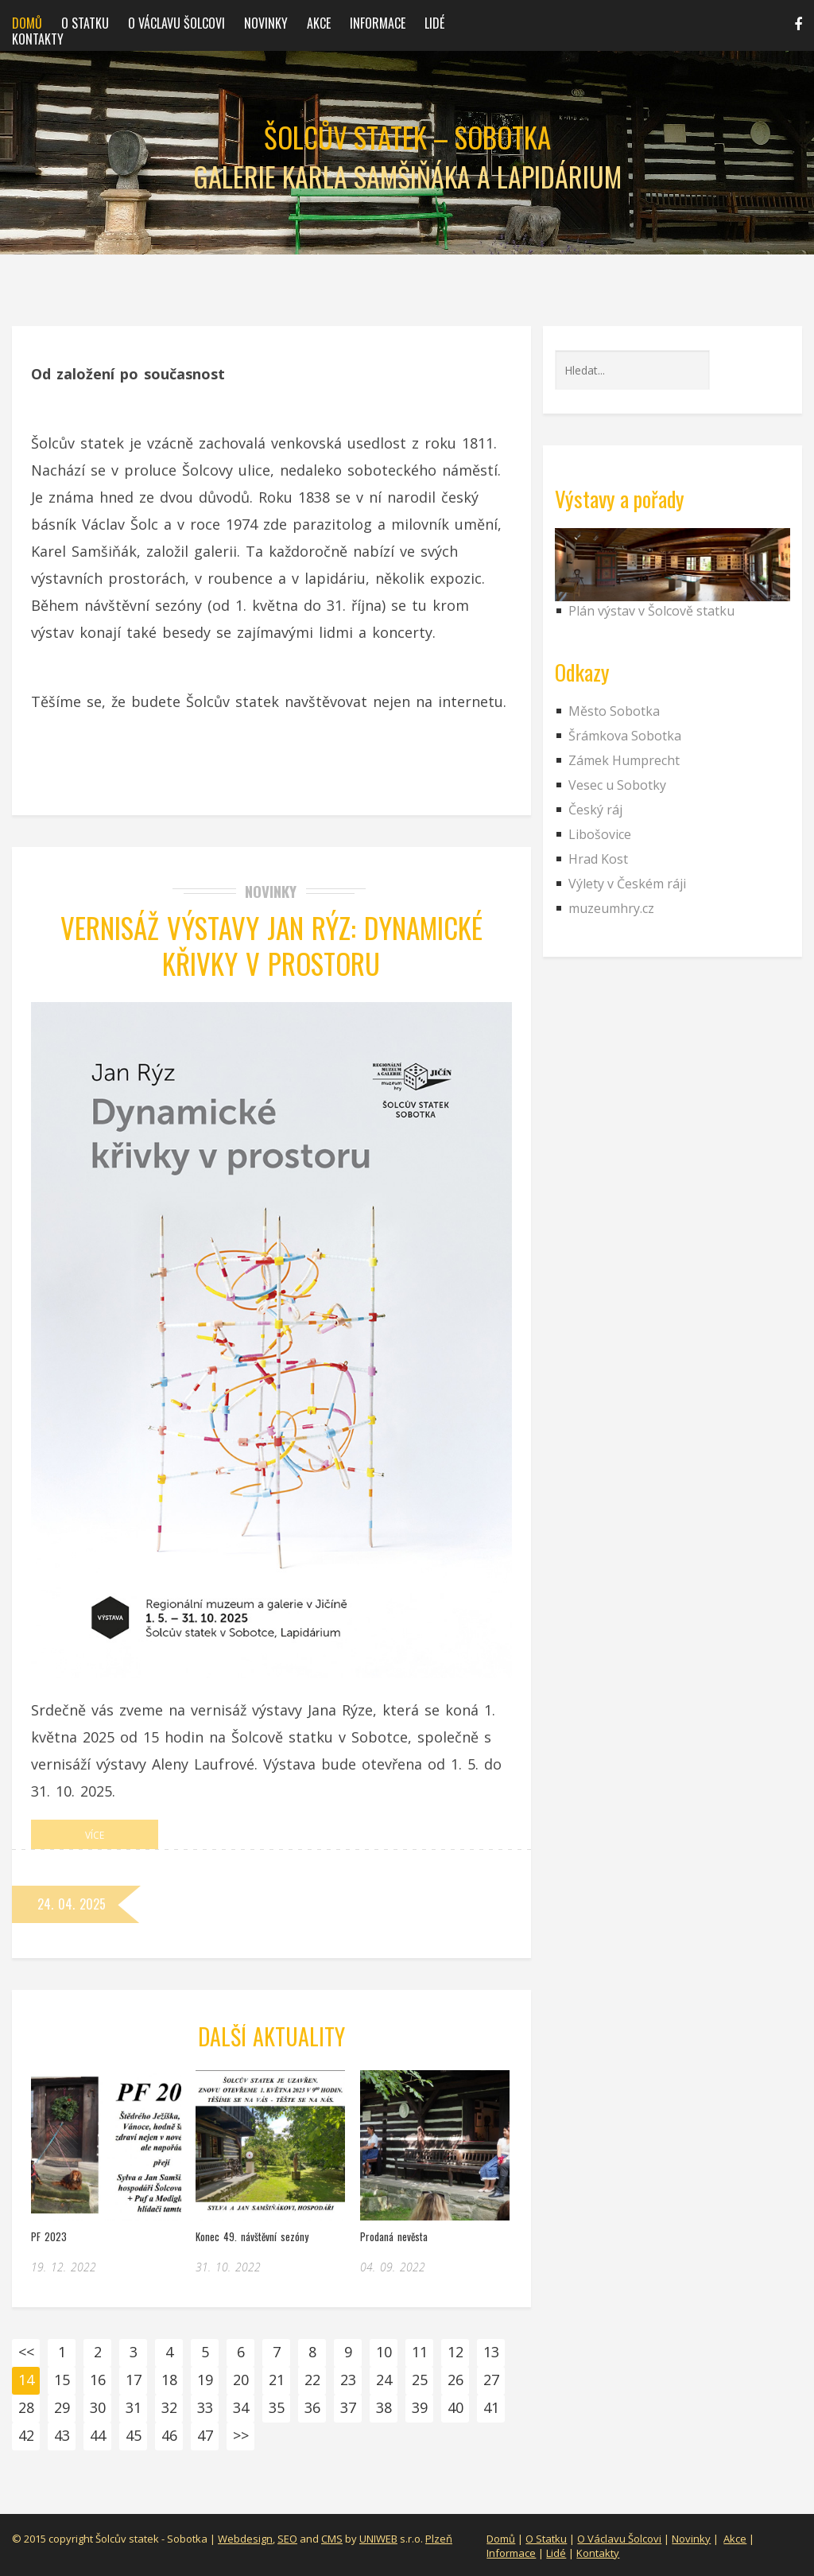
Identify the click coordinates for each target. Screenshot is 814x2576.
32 (169, 2407)
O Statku (546, 2538)
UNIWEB (378, 2538)
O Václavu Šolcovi (176, 23)
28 (26, 2407)
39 (420, 2407)
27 (491, 2379)
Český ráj (595, 809)
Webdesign (245, 2538)
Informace (377, 23)
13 (491, 2351)
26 (455, 2379)
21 (277, 2379)
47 (205, 2435)
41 (491, 2407)
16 (98, 2379)
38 (384, 2407)
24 (384, 2379)
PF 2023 (49, 2236)
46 (169, 2435)
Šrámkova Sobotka (624, 735)
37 (348, 2407)
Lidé (434, 23)
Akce (319, 23)
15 (62, 2379)
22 (312, 2379)
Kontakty (38, 39)
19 (205, 2379)
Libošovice (599, 834)
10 (384, 2351)
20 (241, 2379)
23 (348, 2379)
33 (205, 2407)
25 (420, 2379)
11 (420, 2351)
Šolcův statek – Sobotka (407, 136)
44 (98, 2435)
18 (169, 2379)
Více (94, 1835)
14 (26, 2379)
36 (312, 2407)
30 (98, 2407)
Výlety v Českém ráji (627, 883)
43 (62, 2435)
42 (26, 2435)
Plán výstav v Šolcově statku (651, 611)
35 (277, 2407)
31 (133, 2407)
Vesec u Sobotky (617, 785)
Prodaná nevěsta (394, 2236)
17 (133, 2379)
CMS (332, 2538)
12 (455, 2351)
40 (455, 2407)
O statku (85, 23)
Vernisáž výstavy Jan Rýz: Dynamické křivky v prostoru (271, 945)
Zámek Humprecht (624, 760)
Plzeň (438, 2538)
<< (26, 2351)
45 (133, 2435)
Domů (27, 23)
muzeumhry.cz (611, 908)
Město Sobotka (614, 711)
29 (62, 2407)
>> (241, 2435)
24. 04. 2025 (71, 1904)
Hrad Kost (598, 859)
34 (241, 2407)
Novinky (266, 23)
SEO (287, 2538)
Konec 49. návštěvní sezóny (252, 2236)
